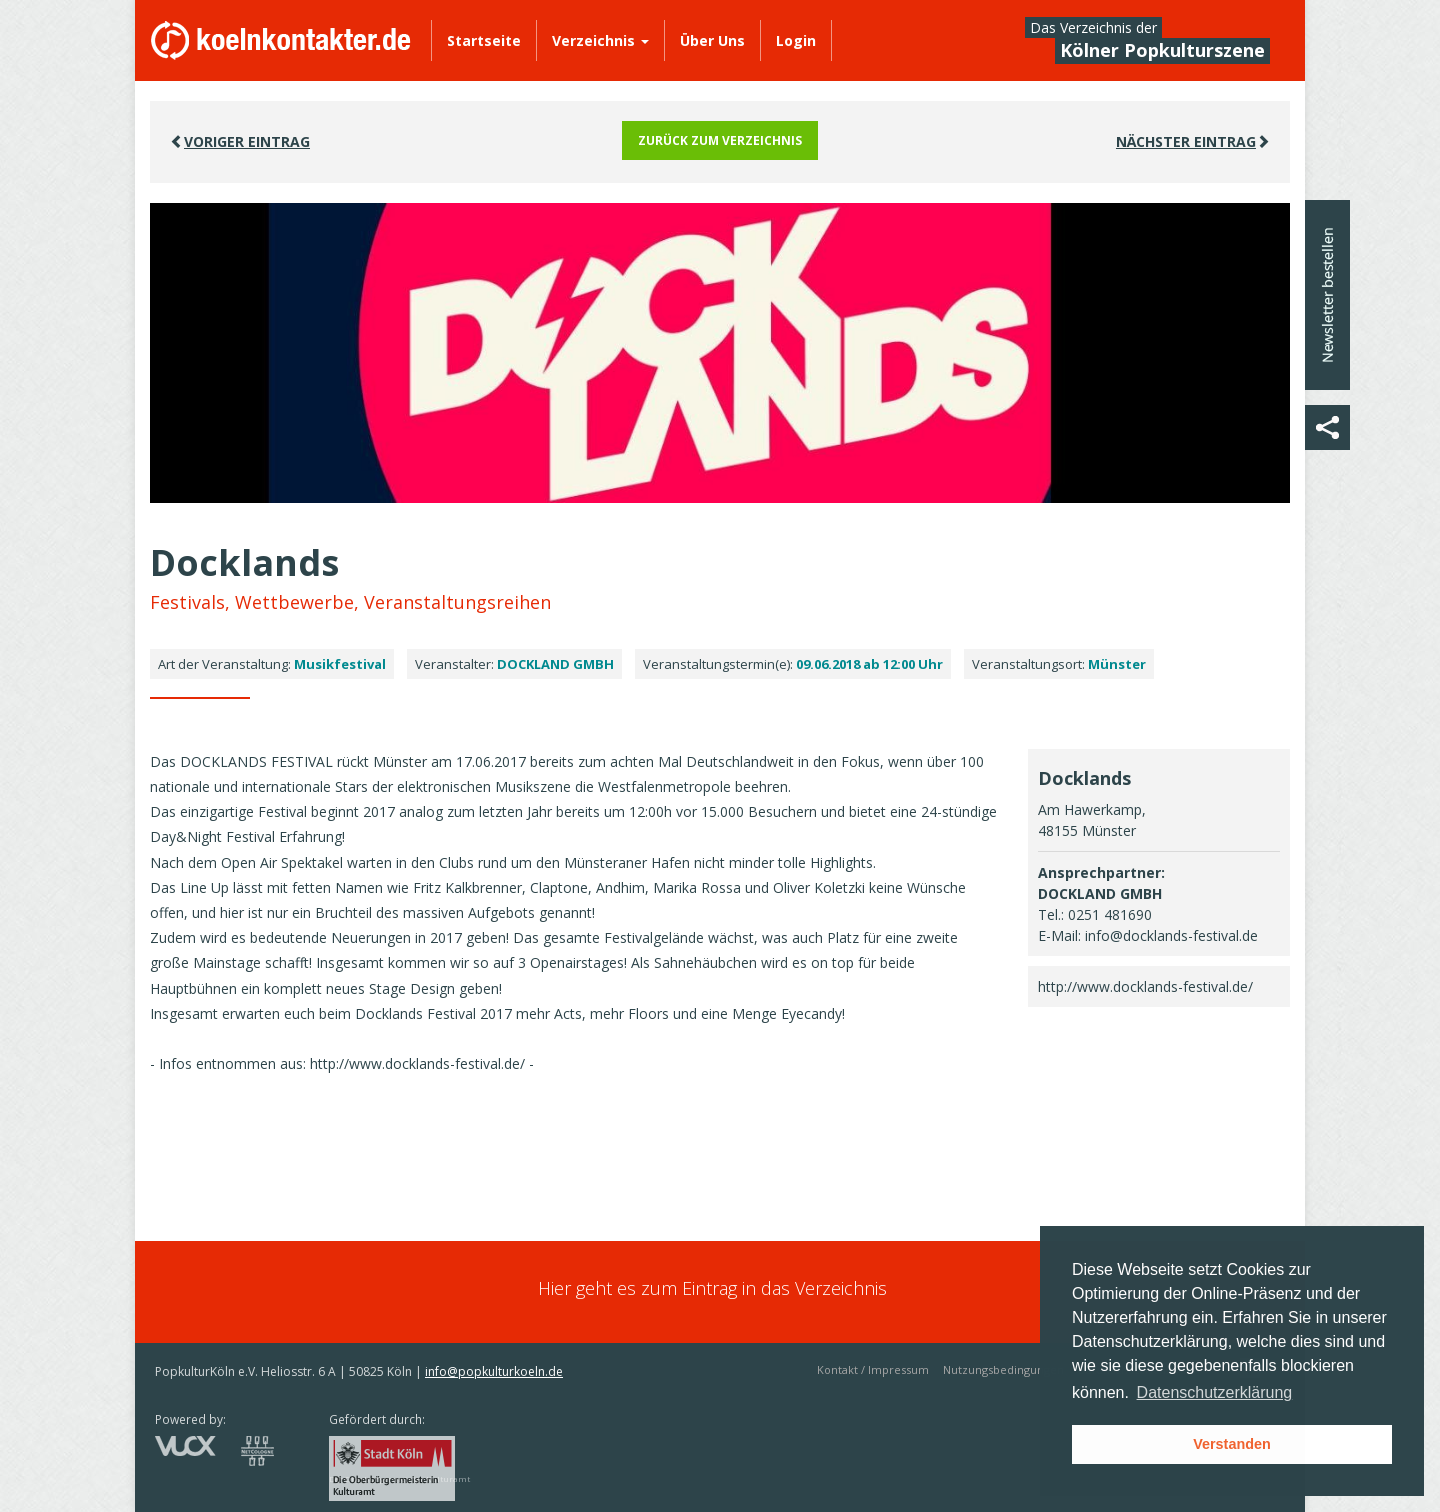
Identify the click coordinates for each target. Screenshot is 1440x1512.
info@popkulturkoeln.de (494, 1371)
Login (796, 40)
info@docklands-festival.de (1171, 935)
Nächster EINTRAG (1193, 141)
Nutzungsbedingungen (1003, 1369)
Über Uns (712, 40)
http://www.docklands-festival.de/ (1145, 986)
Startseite (484, 40)
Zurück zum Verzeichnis (720, 140)
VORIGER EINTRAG (240, 141)
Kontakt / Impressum (873, 1369)
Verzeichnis (600, 40)
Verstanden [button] (1232, 1444)
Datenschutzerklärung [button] (1215, 1392)
